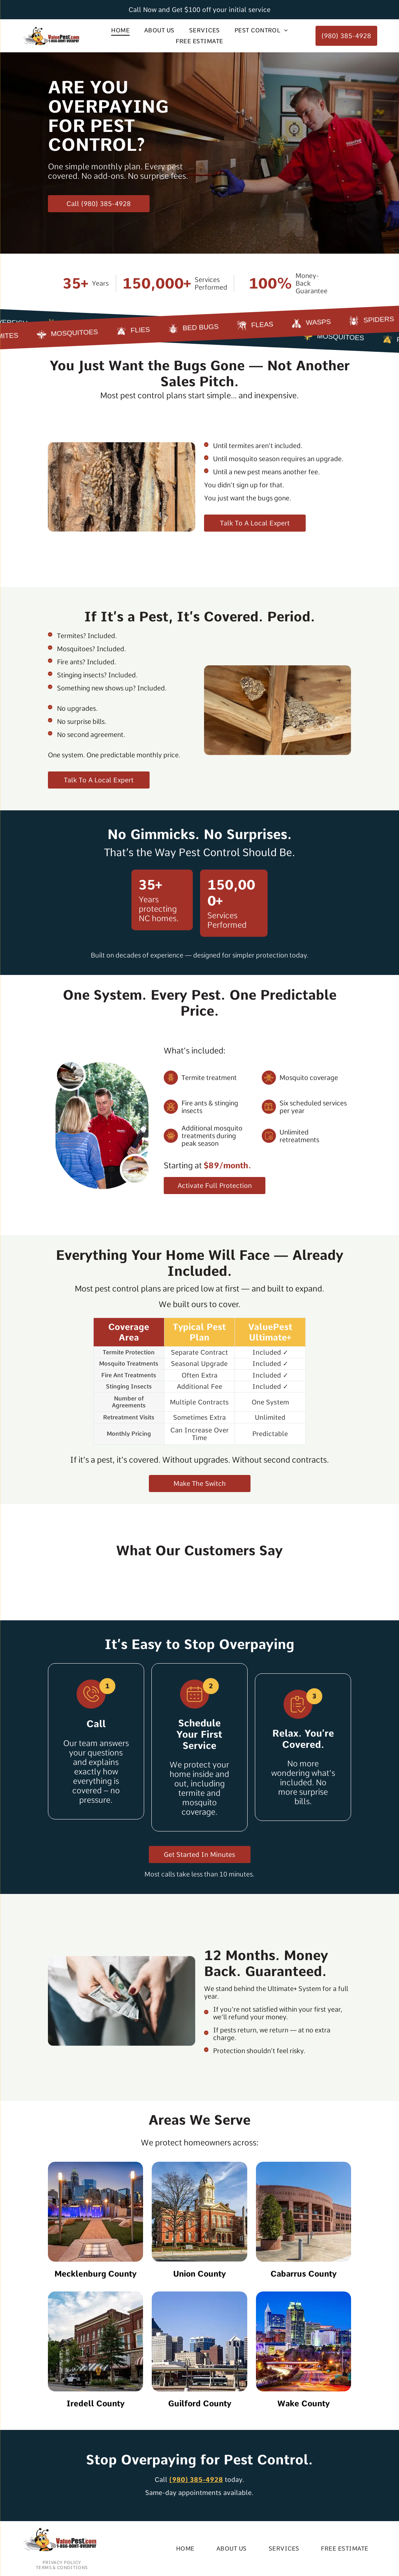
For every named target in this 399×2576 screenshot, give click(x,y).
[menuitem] (120, 30)
